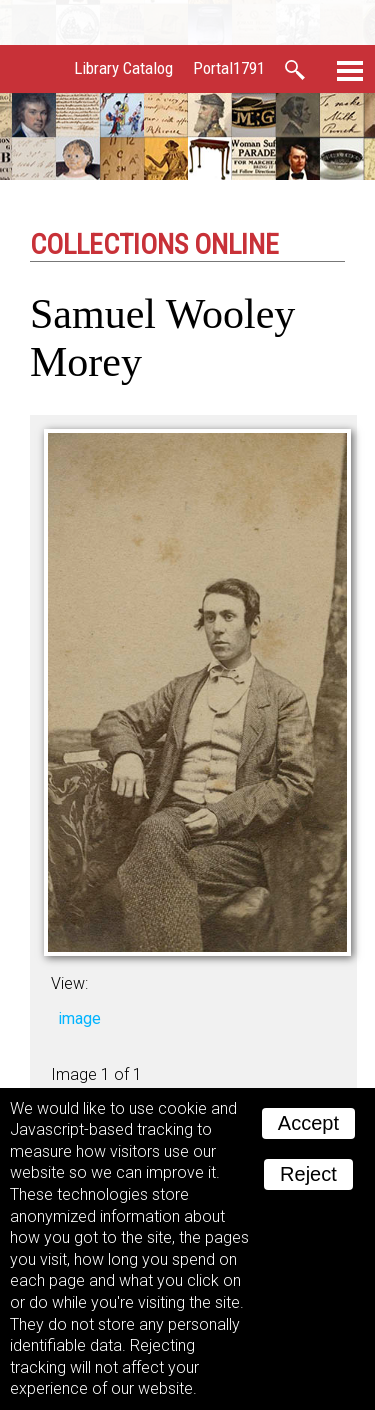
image (79, 1018)
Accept (308, 1123)
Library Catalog (123, 68)
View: (69, 983)
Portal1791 (229, 68)
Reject (308, 1174)
